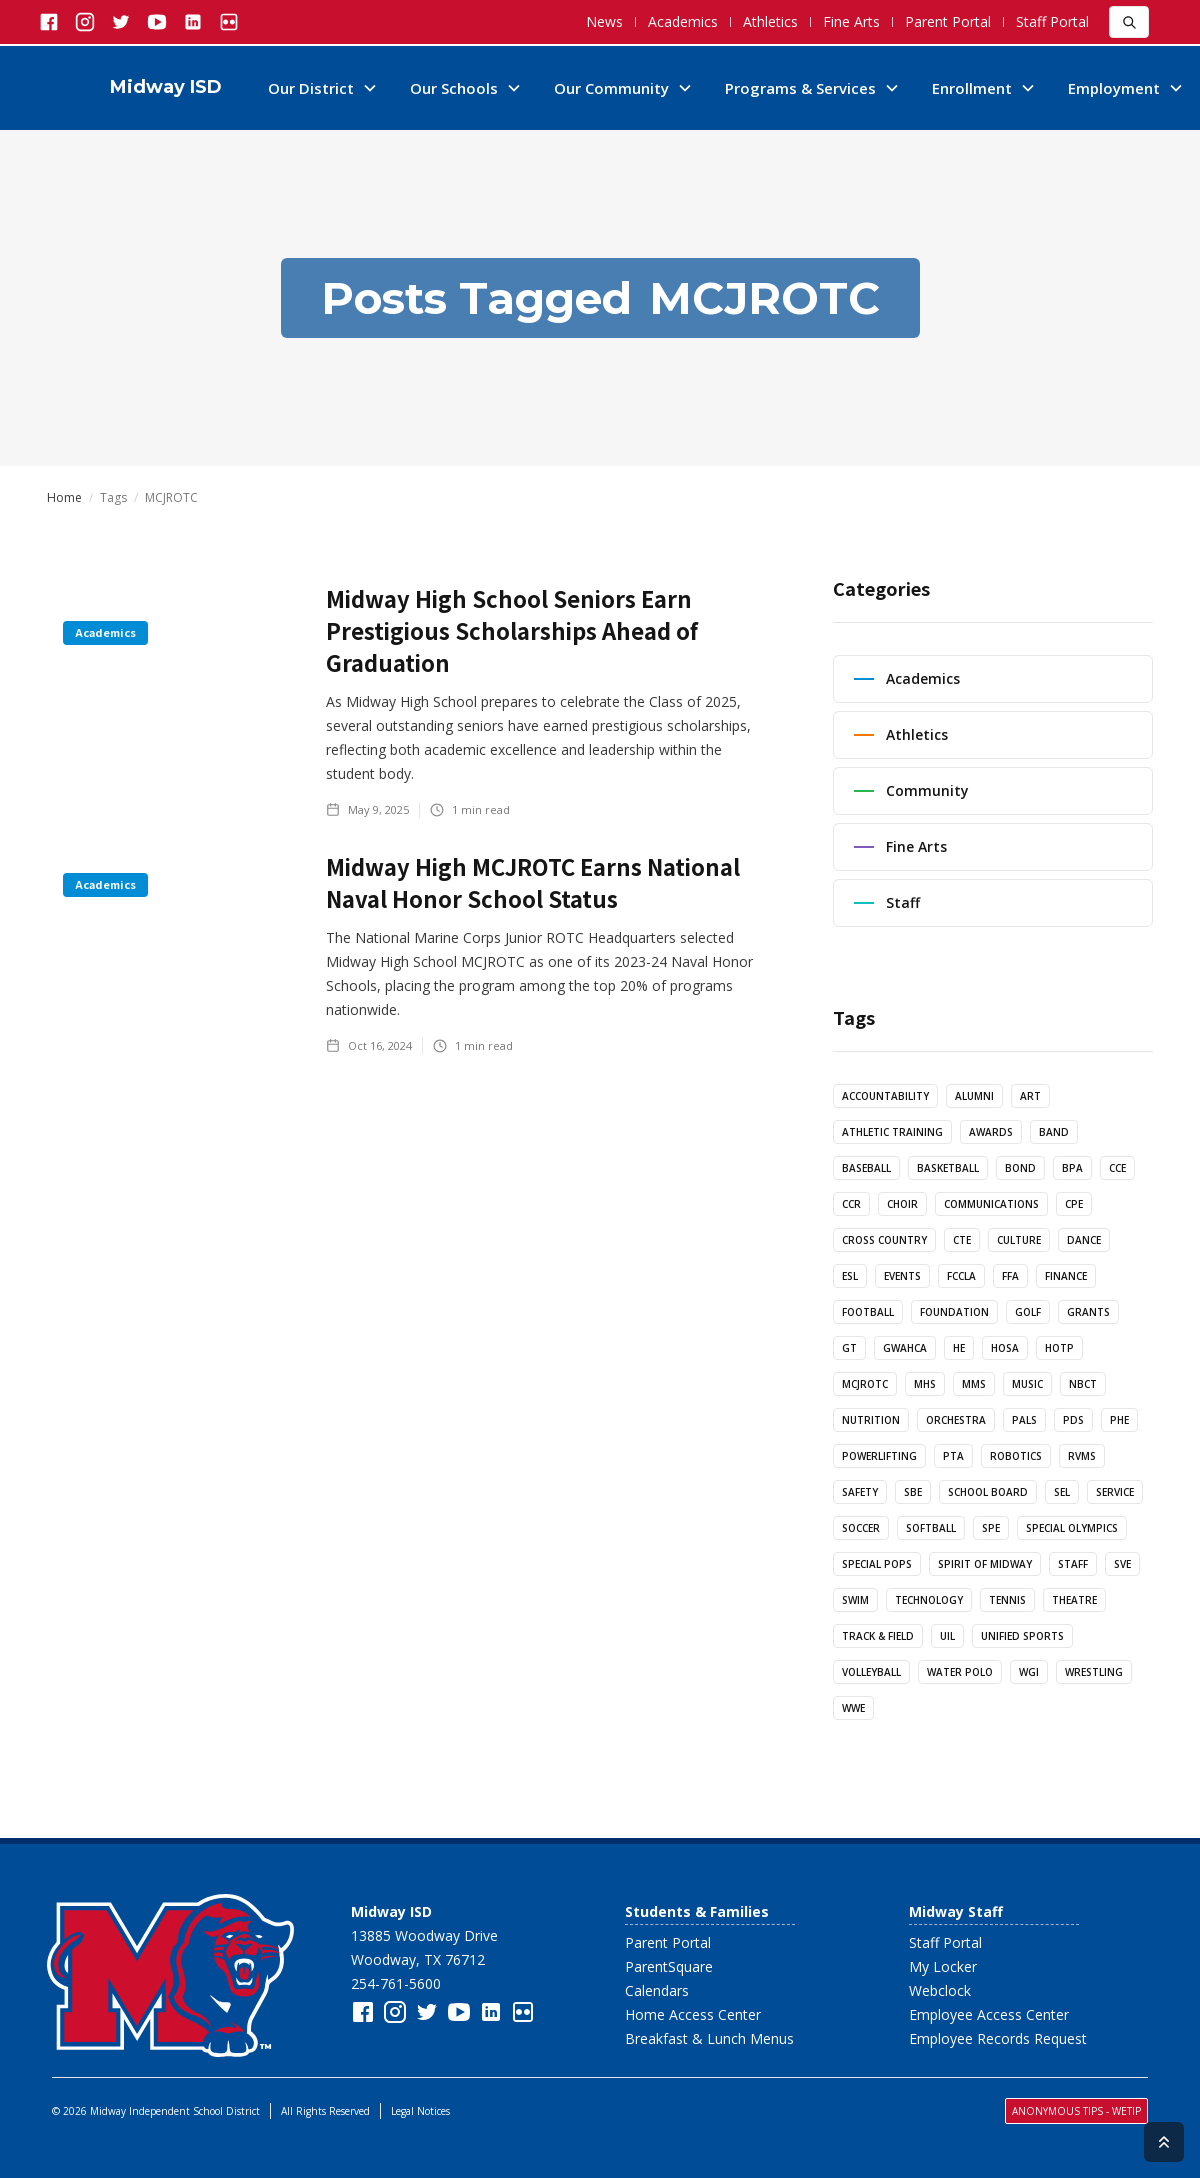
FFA (1010, 1276)
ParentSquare (669, 1966)
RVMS (1082, 1456)
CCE (1117, 1168)
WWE (853, 1708)
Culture (1019, 1240)
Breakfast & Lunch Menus (709, 2038)
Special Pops (877, 1564)
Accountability (885, 1096)
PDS (1073, 1420)
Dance (1084, 1240)
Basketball (948, 1168)
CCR (851, 1204)
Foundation (954, 1312)
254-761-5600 (396, 1983)
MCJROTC (865, 1384)
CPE (1074, 1204)
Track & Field (878, 1636)
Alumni (974, 1096)
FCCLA (961, 1276)
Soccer (861, 1528)
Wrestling (1094, 1672)
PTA (953, 1456)
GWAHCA (905, 1348)
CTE (962, 1240)
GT (849, 1348)
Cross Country (884, 1240)
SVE (1122, 1564)
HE (959, 1348)
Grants (1088, 1312)
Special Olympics (1072, 1528)
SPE (991, 1528)
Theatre (1074, 1600)
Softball (931, 1528)
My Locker (943, 1966)
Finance (1066, 1276)
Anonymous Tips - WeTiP (1076, 2111)
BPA (1072, 1168)
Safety (860, 1492)
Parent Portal (948, 21)
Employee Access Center (989, 2014)
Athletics (770, 21)
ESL (850, 1276)
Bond (1020, 1168)
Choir (902, 1204)
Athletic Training (892, 1132)
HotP (1059, 1348)
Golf (1028, 1312)
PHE (1119, 1420)
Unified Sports (1022, 1636)
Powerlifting (879, 1456)
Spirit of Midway (985, 1564)
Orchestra (956, 1420)
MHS (925, 1384)
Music (1027, 1384)
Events (902, 1276)
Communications (991, 1204)
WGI (1029, 1672)
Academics (683, 21)
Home (64, 498)
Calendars (657, 1990)
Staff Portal (1052, 21)
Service (1115, 1492)
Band (1054, 1132)
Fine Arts (851, 21)
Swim (855, 1600)
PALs (1024, 1420)
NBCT (1083, 1384)
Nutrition (871, 1420)
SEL (1062, 1492)
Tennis (1007, 1600)
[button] (323, 88)
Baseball (866, 1168)
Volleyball (871, 1672)
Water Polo (960, 1672)
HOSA (1005, 1348)
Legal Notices (420, 2111)
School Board (988, 1492)
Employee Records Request (998, 2038)
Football (868, 1312)
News (604, 21)
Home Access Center (693, 2014)
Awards (991, 1132)
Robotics (1016, 1456)
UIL (947, 1636)
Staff (1073, 1564)
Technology (929, 1600)
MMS (974, 1384)
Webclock (940, 1990)
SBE (913, 1492)
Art (1030, 1096)
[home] (142, 88)
